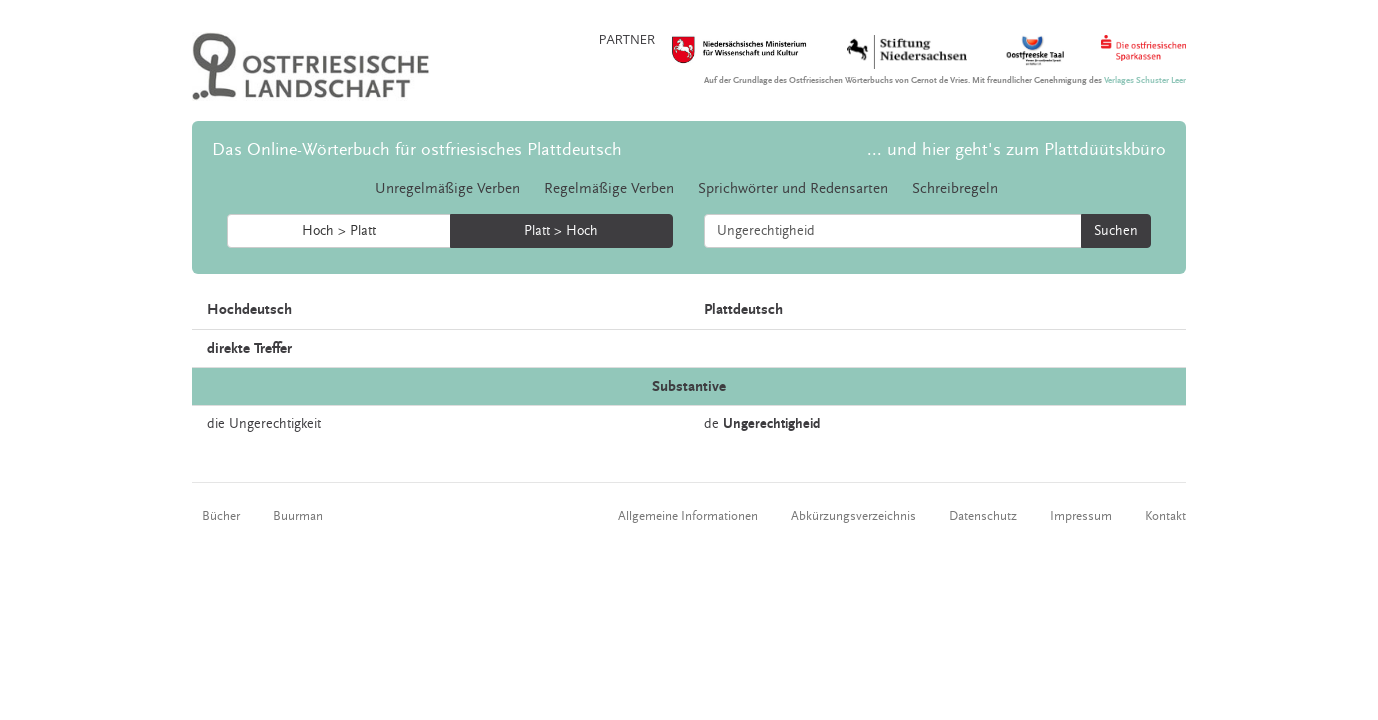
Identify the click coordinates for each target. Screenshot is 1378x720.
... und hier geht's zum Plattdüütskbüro (1016, 149)
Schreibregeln (955, 188)
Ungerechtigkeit (275, 424)
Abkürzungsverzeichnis (853, 516)
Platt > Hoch (561, 231)
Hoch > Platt (339, 231)
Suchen (1116, 231)
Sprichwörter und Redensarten (793, 188)
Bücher (221, 516)
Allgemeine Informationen (688, 516)
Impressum (1081, 516)
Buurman (298, 516)
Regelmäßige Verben (609, 188)
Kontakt (1165, 516)
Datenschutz (983, 516)
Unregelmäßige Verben (447, 188)
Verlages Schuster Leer (1145, 80)
